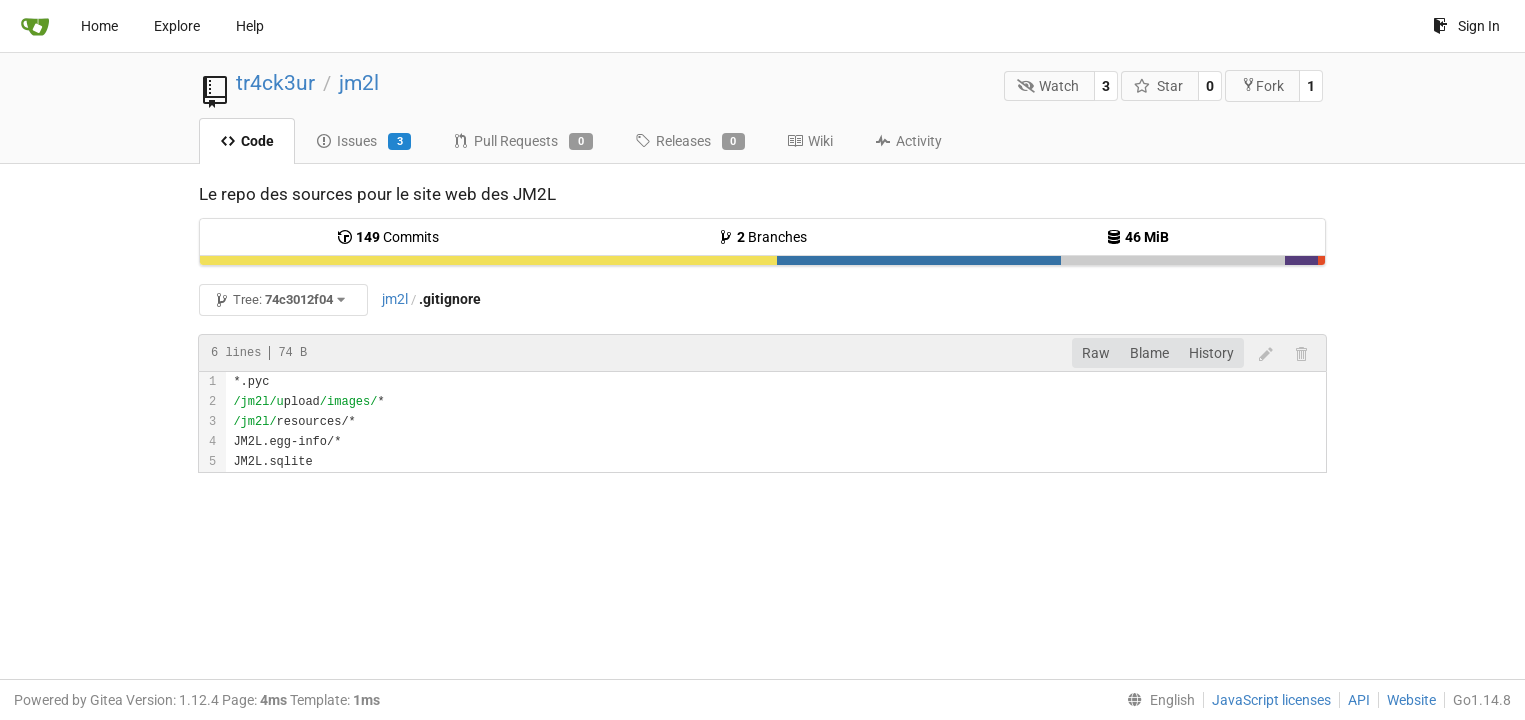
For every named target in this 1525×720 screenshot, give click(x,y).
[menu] (1157, 700)
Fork (1262, 85)
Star (1158, 86)
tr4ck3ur (275, 83)
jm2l (359, 83)
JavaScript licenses (1271, 700)
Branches (762, 237)
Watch (1048, 86)
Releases (690, 142)
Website (1411, 700)
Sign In (1466, 26)
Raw (1096, 353)
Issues (363, 142)
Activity (908, 141)
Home (99, 26)
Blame (1149, 353)
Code (247, 141)
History (1211, 353)
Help (250, 26)
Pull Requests (522, 142)
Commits (388, 237)
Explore (177, 26)
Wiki (810, 141)
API (1359, 700)
